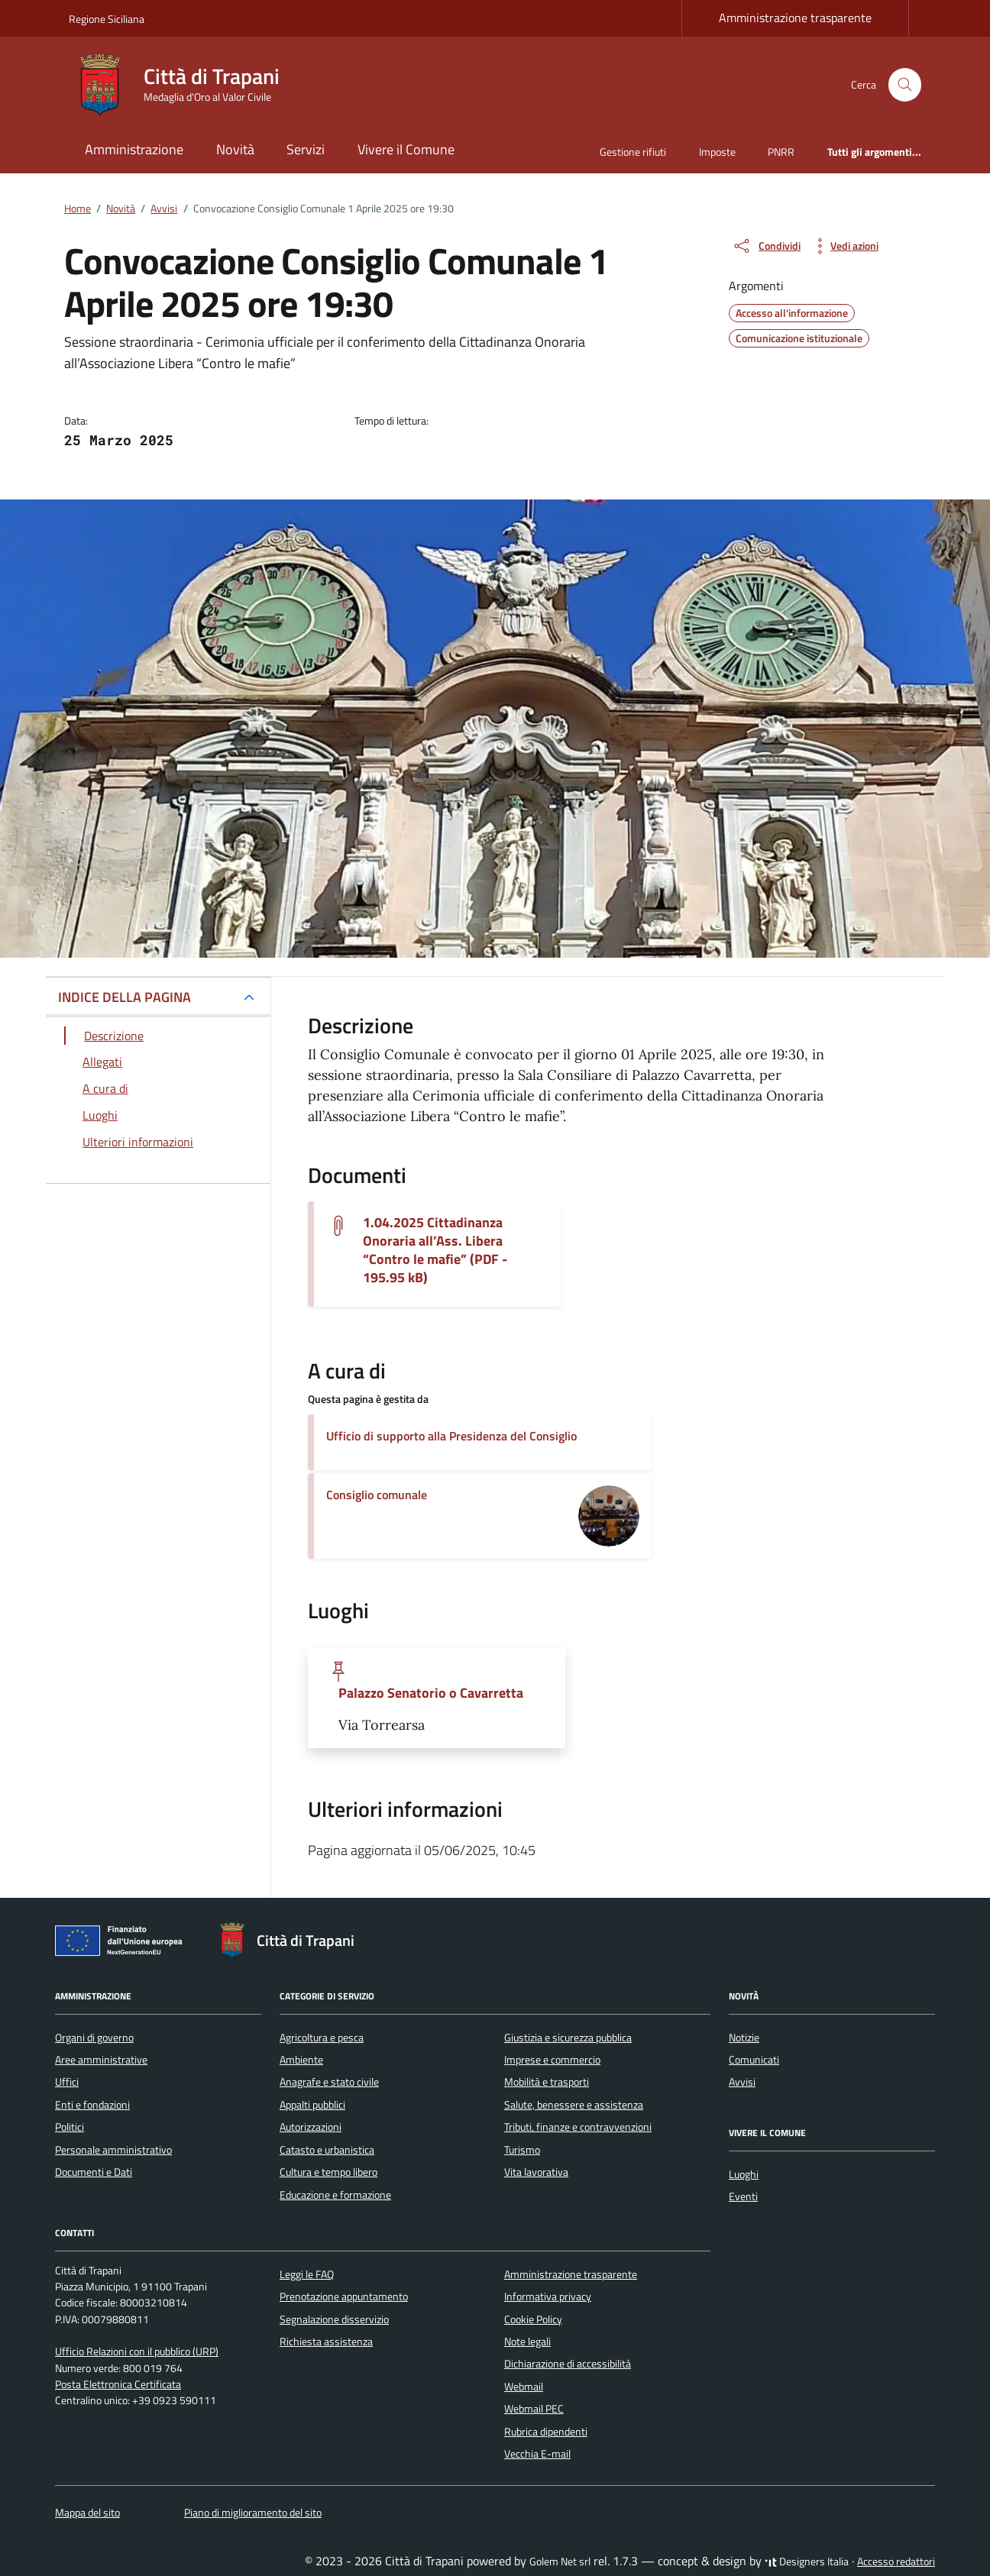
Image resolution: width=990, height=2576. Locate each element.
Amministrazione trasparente (795, 17)
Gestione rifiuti (633, 152)
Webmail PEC (534, 2408)
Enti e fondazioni (92, 2104)
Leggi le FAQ (307, 2274)
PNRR (781, 152)
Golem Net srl (559, 2561)
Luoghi (744, 2174)
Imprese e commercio (552, 2059)
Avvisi (742, 2081)
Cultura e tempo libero (328, 2172)
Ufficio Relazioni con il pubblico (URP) (136, 2351)
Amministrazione (134, 149)
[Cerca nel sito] (904, 85)
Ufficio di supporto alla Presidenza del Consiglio (451, 1436)
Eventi (743, 2196)
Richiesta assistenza (326, 2341)
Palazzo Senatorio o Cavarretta (430, 1693)
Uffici (67, 2081)
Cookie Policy (533, 2319)
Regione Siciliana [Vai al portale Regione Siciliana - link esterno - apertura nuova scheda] (106, 19)
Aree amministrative (101, 2059)
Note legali (527, 2341)
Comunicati (754, 2059)
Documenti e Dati (93, 2172)
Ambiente (301, 2059)
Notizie (744, 2037)
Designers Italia (807, 2561)
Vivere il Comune (406, 149)
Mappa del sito (87, 2512)
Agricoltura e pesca (322, 2037)
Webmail (523, 2386)
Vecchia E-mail (537, 2453)
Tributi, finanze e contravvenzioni (578, 2127)
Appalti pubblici (312, 2104)
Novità (235, 149)
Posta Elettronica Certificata (118, 2384)
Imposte (717, 152)
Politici (69, 2127)
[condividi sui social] (766, 246)
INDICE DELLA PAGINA (124, 997)
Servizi (305, 149)
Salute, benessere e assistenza (573, 2104)
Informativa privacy (547, 2296)
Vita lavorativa (536, 2172)
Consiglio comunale (376, 1494)
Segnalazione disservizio (334, 2319)
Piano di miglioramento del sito (253, 2512)
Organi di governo (94, 2037)
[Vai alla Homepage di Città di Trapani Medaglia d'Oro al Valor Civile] (183, 84)
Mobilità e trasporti (546, 2081)
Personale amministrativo (113, 2149)
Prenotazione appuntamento (344, 2296)
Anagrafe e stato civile (329, 2081)
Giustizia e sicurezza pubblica (568, 2037)
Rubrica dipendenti (545, 2431)
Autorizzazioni (310, 2127)
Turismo (522, 2149)
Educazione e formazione (335, 2195)
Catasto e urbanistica (327, 2149)
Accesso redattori (896, 2561)
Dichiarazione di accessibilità (567, 2363)
